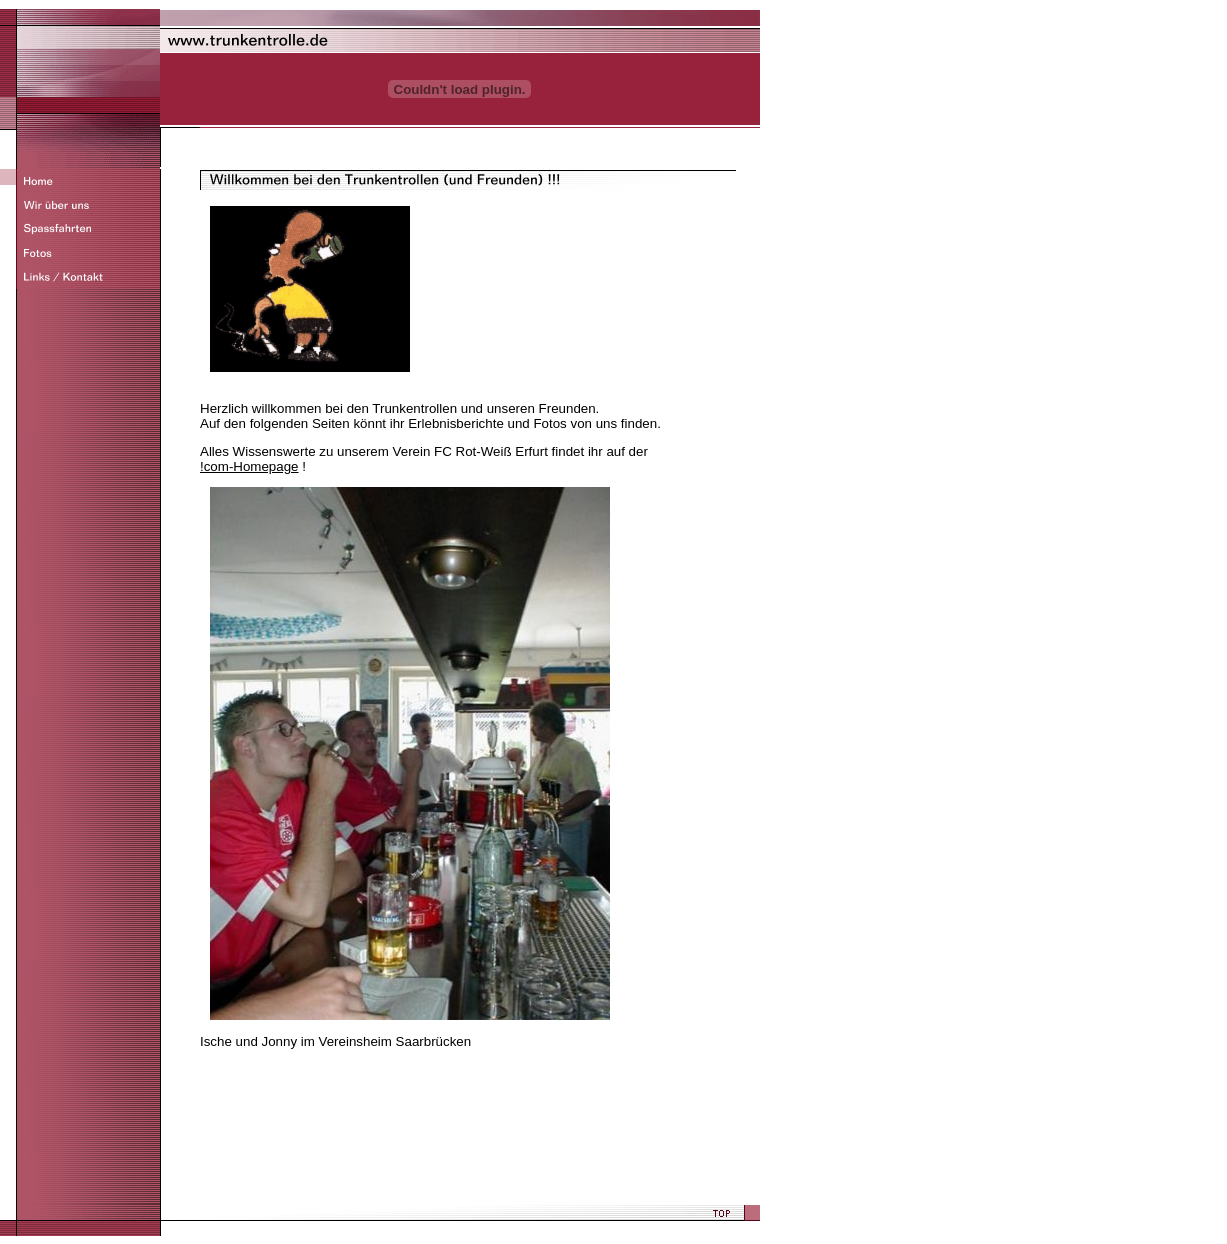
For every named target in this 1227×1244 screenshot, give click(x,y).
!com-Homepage (249, 466)
